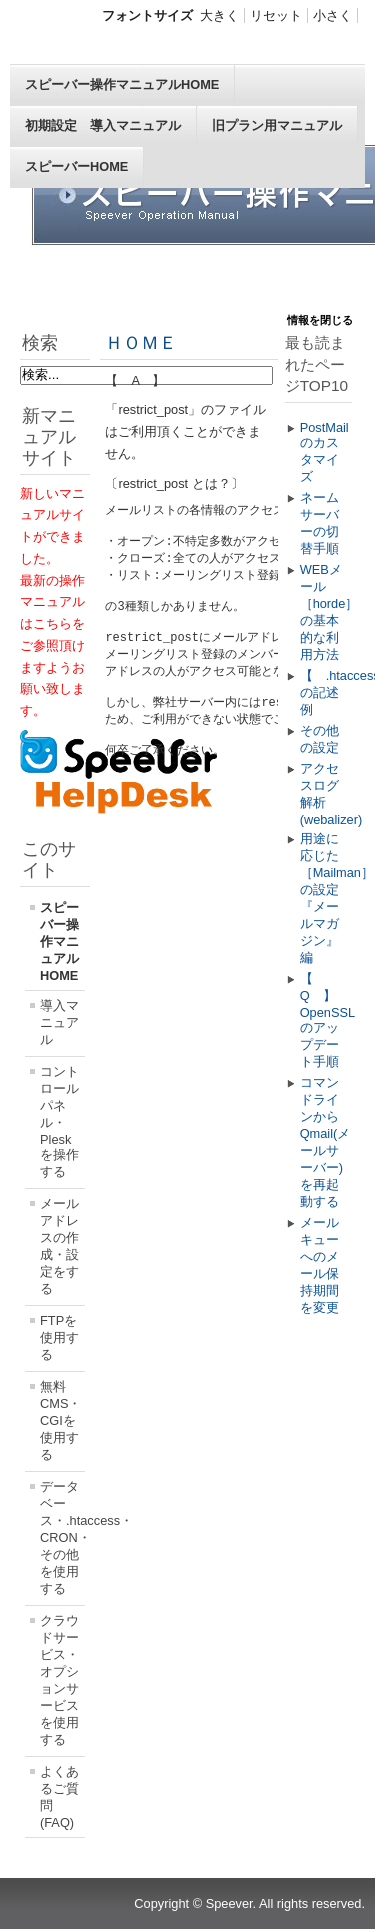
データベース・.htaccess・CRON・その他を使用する (62, 1537)
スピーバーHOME (76, 166)
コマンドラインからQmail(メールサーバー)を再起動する (325, 1142)
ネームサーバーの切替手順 (319, 523)
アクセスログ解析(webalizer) (326, 794)
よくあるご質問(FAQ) (59, 1797)
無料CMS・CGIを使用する (60, 1420)
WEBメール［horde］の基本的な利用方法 (326, 612)
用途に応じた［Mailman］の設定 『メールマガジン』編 (326, 898)
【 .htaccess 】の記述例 (326, 692)
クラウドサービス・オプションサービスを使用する (59, 1680)
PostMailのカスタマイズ (324, 452)
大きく (219, 15)
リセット (276, 15)
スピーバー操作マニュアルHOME (122, 84)
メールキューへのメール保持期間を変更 (319, 1265)
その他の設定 (319, 739)
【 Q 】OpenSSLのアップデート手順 (326, 1020)
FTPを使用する (59, 1337)
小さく (332, 15)
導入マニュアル (59, 1022)
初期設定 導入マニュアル (103, 125)
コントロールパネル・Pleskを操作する (59, 1121)
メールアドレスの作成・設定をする (59, 1246)
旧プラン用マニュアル (277, 125)
